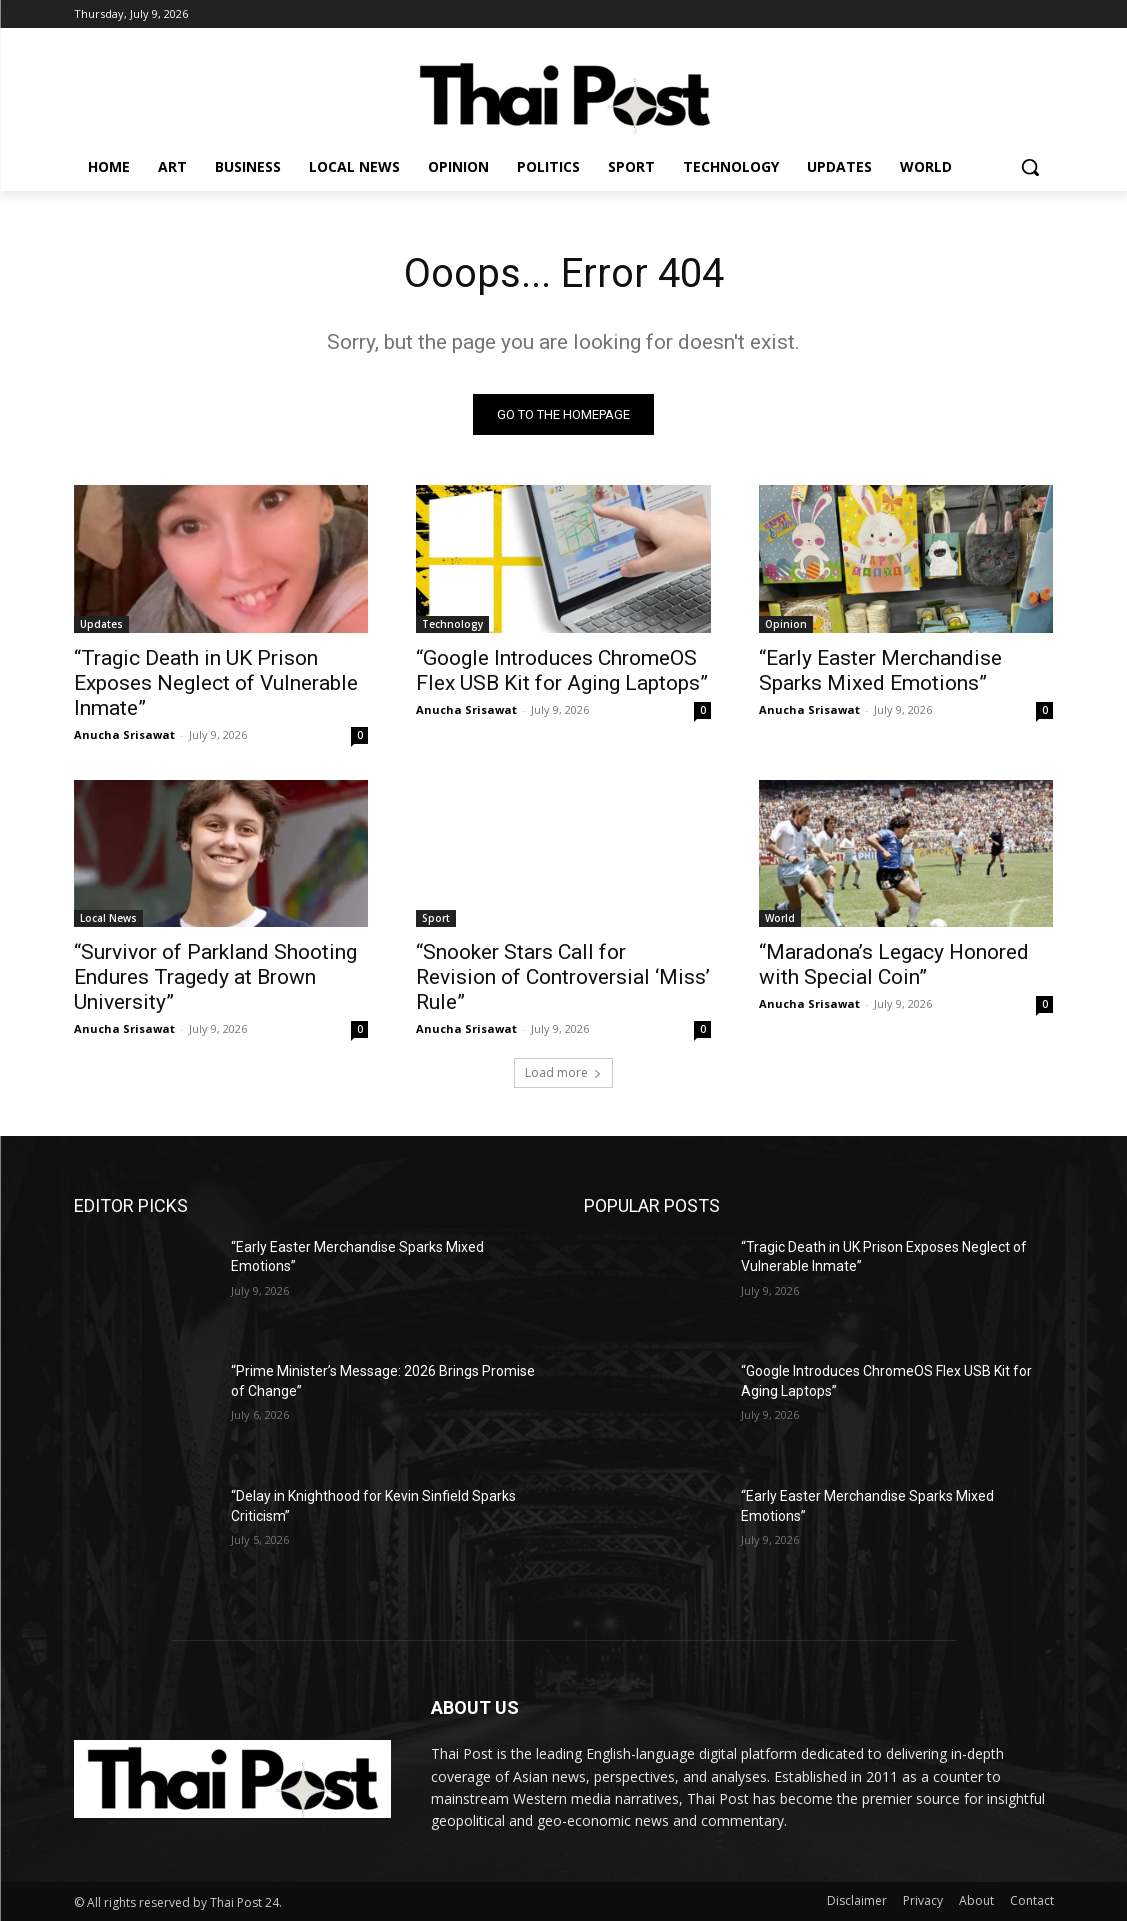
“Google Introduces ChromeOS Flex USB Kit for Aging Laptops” (562, 669)
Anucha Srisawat (124, 733)
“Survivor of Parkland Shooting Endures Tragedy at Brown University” (215, 977)
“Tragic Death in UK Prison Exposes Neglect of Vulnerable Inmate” (216, 682)
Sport (436, 918)
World (780, 918)
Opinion (786, 623)
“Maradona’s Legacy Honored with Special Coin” (894, 964)
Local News (108, 918)
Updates (101, 623)
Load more (563, 1072)
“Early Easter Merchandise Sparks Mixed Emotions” (880, 669)
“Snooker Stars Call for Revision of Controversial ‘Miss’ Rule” (563, 977)
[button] (1030, 167)
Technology (452, 623)
